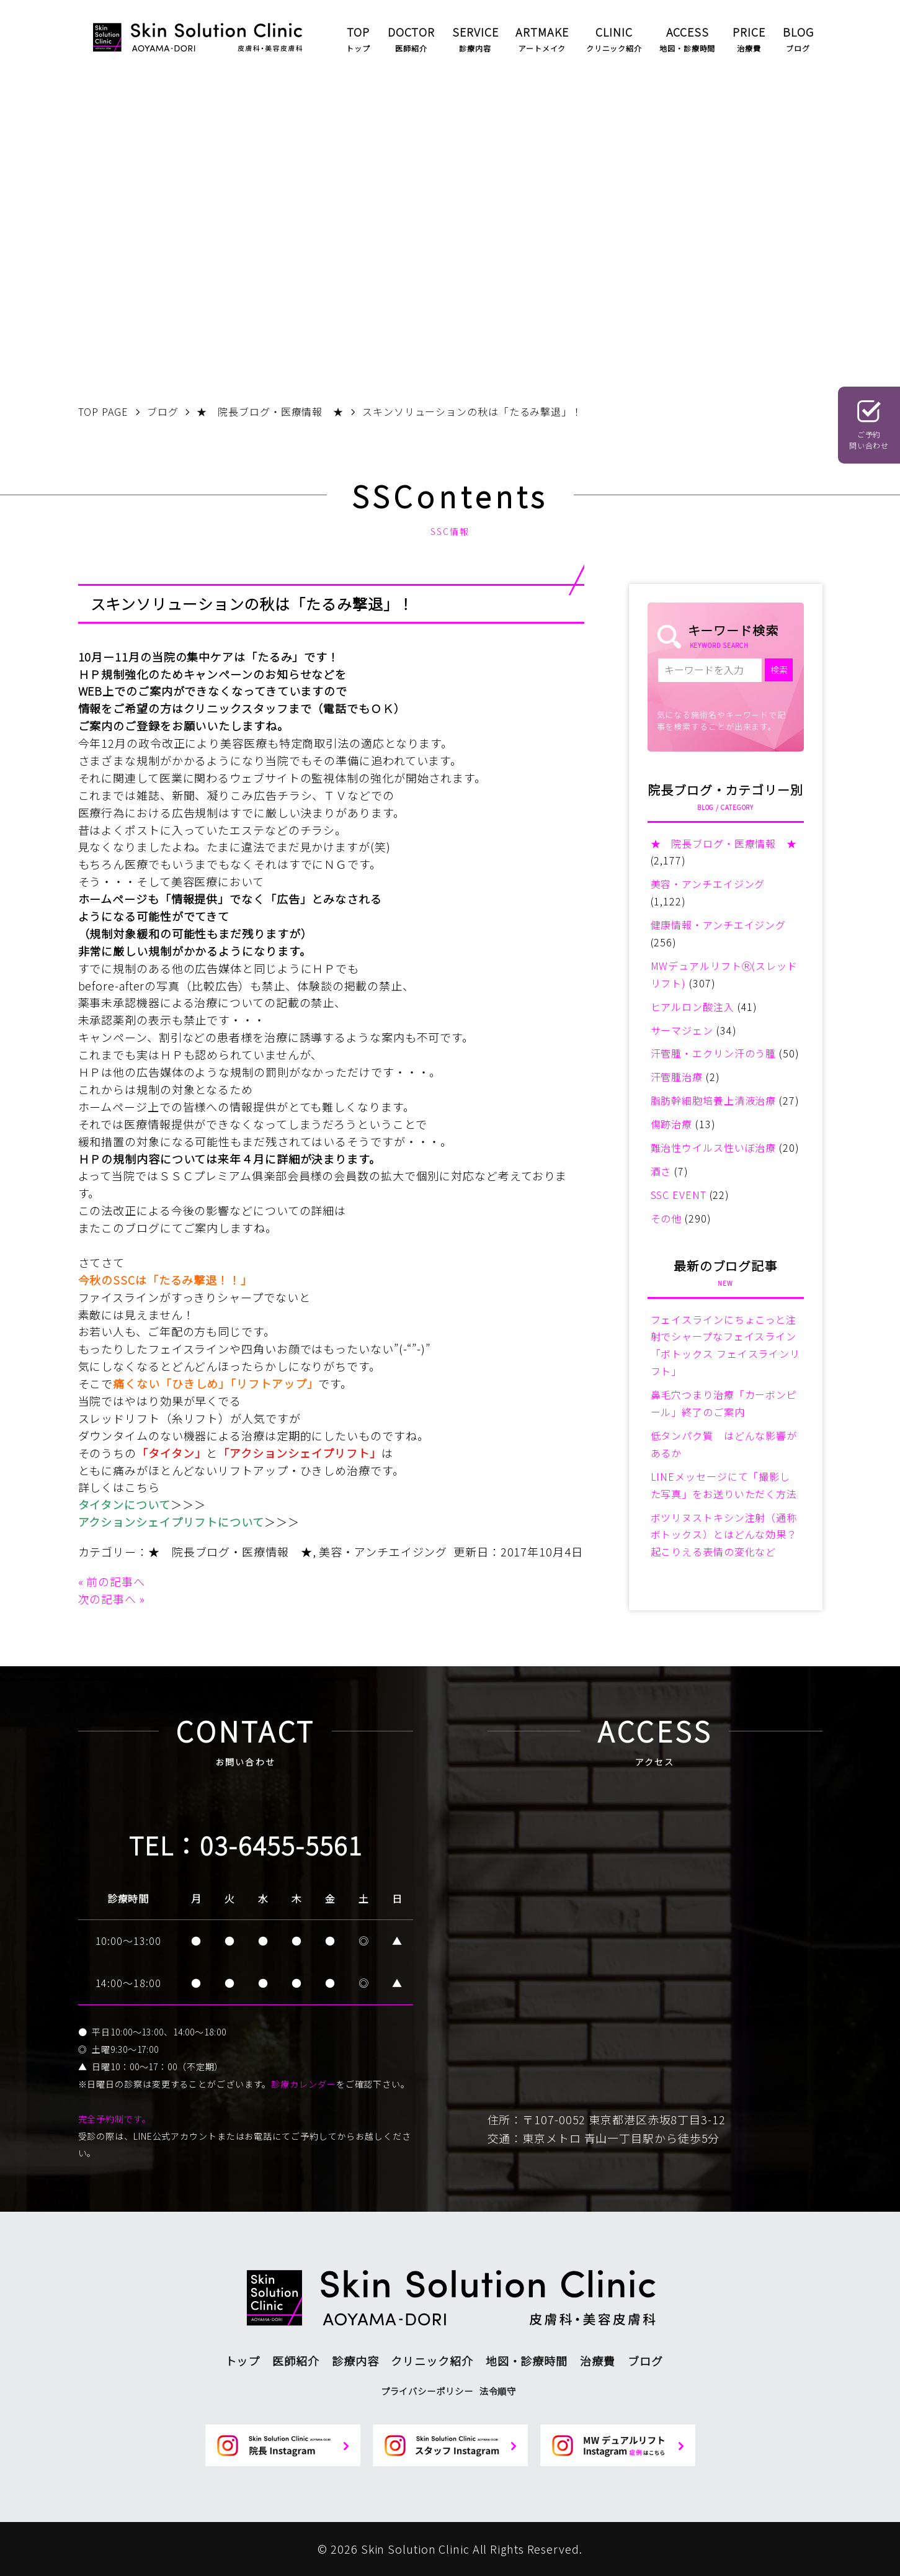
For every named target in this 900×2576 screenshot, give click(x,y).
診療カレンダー (303, 2084)
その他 (666, 1218)
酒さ (661, 1171)
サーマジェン (682, 1030)
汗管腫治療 (677, 1076)
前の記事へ (115, 1581)
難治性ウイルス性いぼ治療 (714, 1147)
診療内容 (355, 2361)
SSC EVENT (678, 1194)
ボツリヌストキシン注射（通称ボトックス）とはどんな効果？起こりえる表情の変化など (724, 1535)
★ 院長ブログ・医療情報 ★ (230, 1551)
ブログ (645, 2361)
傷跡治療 (672, 1123)
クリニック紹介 (432, 2361)
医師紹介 (295, 2361)
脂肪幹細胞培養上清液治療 (714, 1100)
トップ (243, 2361)
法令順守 (498, 2390)
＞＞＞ (188, 1504)
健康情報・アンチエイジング (718, 924)
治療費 (597, 2361)
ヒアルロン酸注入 (692, 1006)
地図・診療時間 (527, 2361)
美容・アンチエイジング (383, 1551)
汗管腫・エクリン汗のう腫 (714, 1053)
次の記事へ (107, 1599)
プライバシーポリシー (427, 2390)
